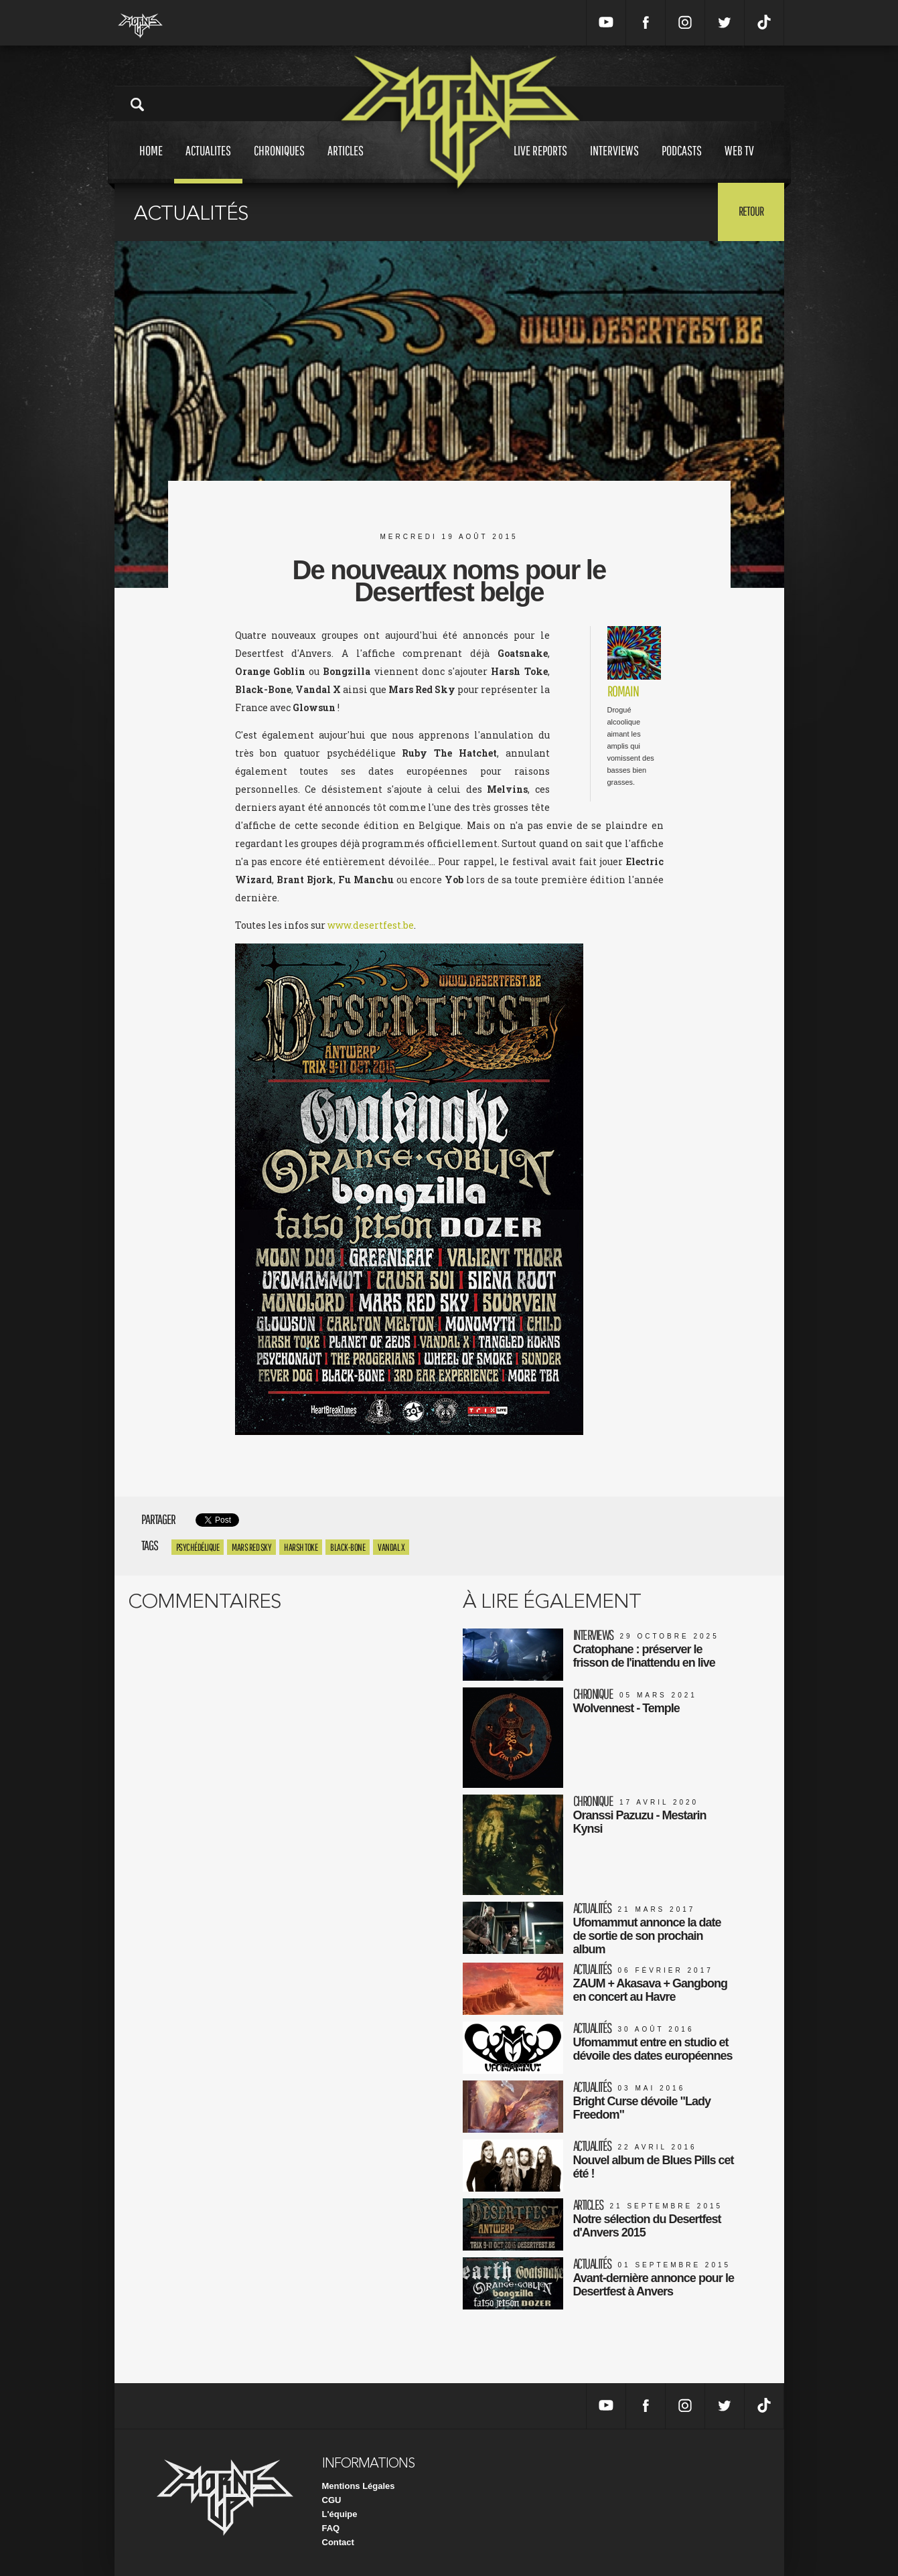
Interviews (614, 163)
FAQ (331, 2528)
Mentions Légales (358, 2486)
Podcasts (681, 163)
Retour (751, 211)
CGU (332, 2500)
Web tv (739, 163)
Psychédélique (198, 1547)
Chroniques (279, 163)
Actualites (208, 163)
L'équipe (340, 2514)
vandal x (391, 1547)
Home (151, 163)
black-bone (347, 1547)
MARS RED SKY (251, 1547)
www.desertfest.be (370, 925)
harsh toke (300, 1547)
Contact (338, 2542)
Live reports (540, 163)
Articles (345, 163)
